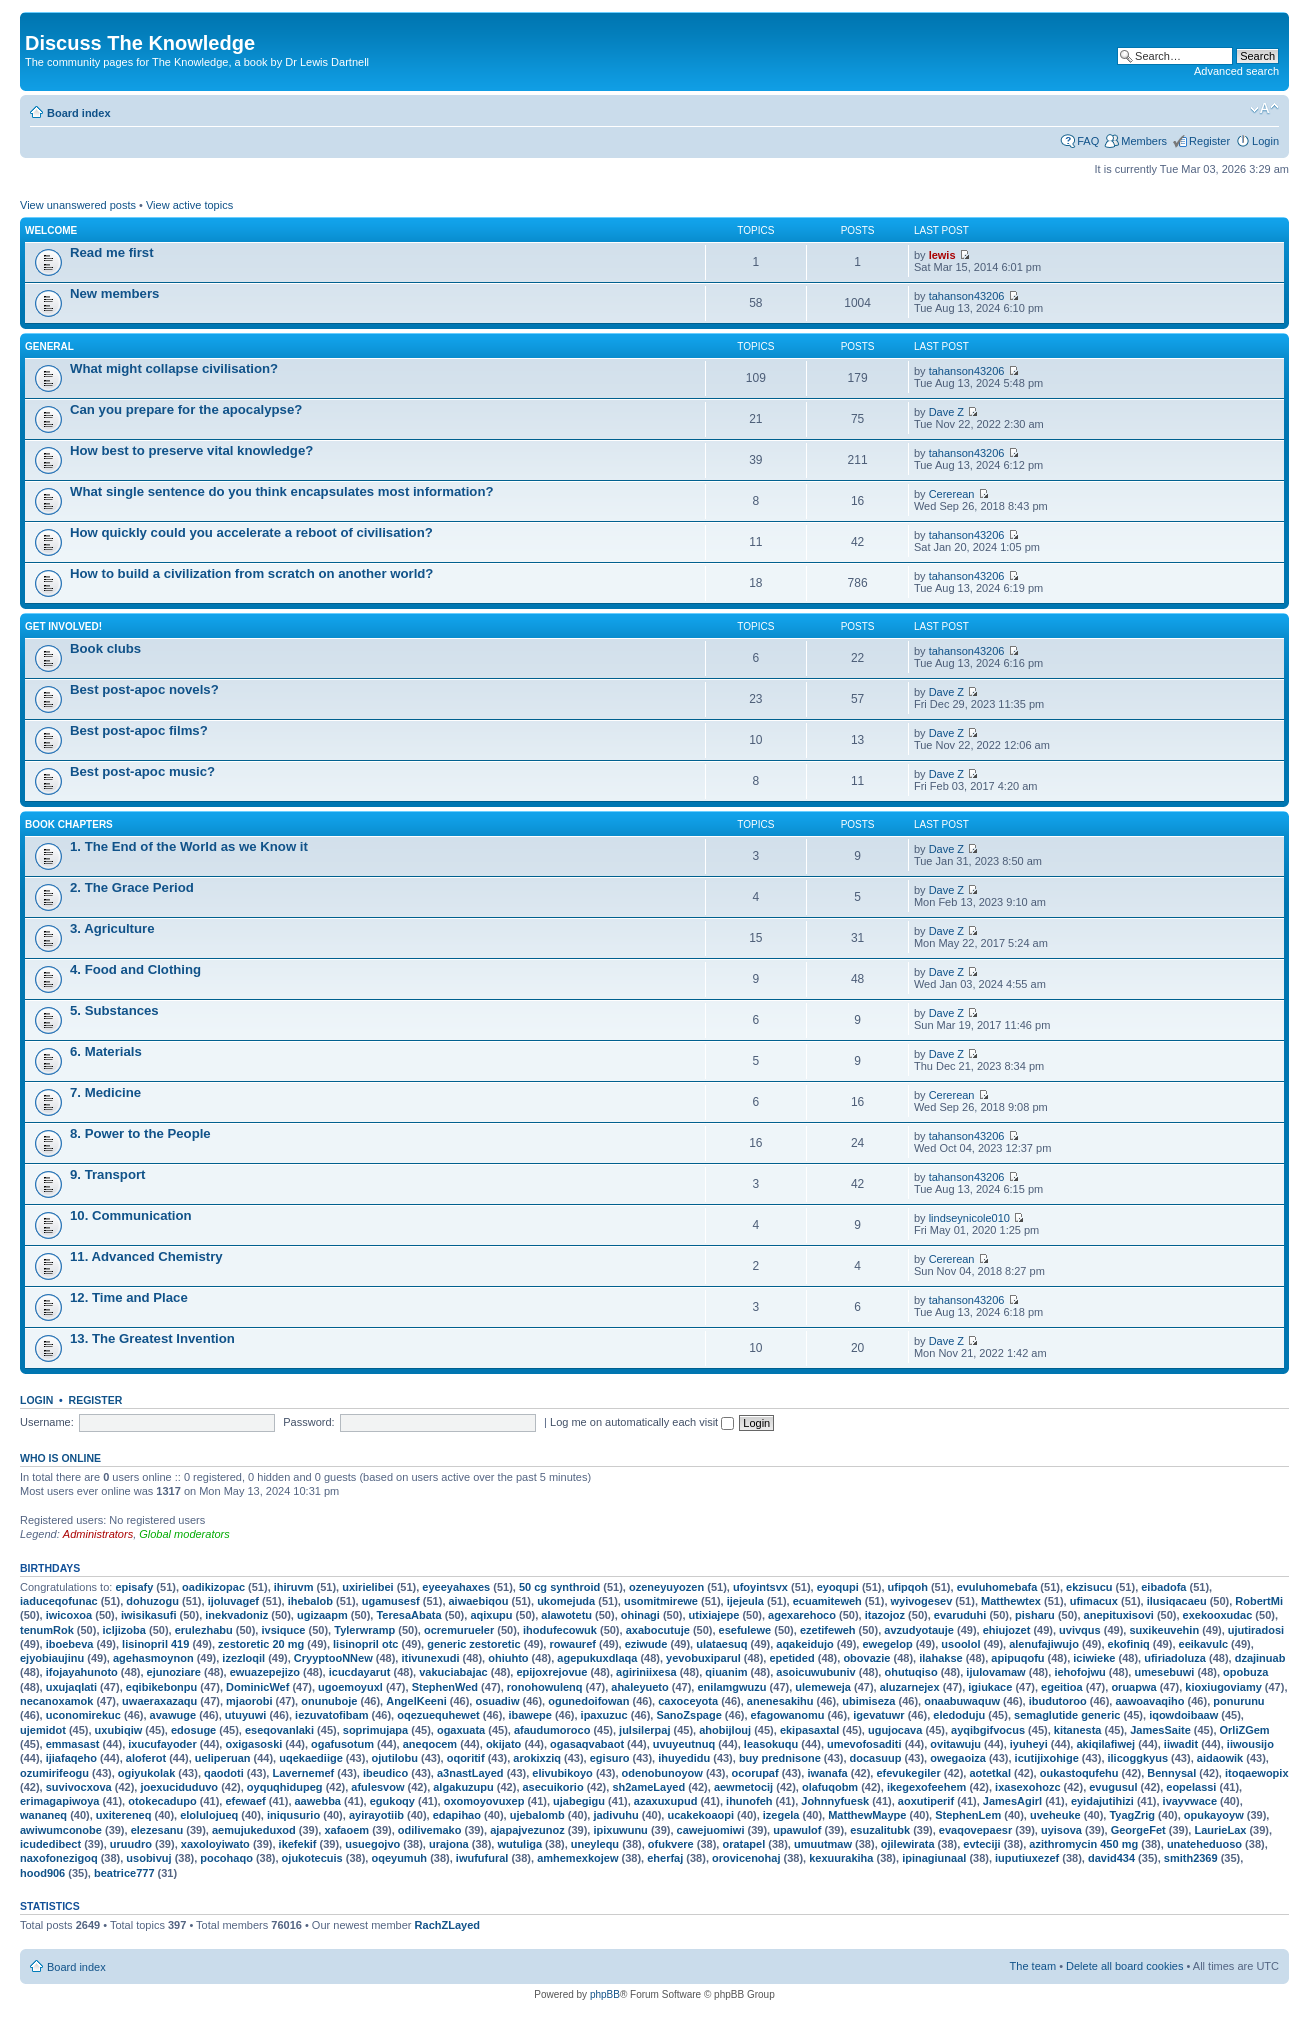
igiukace (990, 1687)
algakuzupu (463, 1787)
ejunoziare (174, 1672)
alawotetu (566, 1615)
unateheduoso (1204, 1844)
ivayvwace (1190, 1801)
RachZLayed (447, 1925)
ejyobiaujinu (52, 1658)
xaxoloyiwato (215, 1844)
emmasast (73, 1744)
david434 (1111, 1858)
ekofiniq (1129, 1644)
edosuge (193, 1730)
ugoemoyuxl (350, 1687)
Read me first (112, 252)
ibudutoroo (1058, 1701)
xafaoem (346, 1830)
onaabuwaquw (962, 1701)
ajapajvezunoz (527, 1830)
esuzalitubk (880, 1830)
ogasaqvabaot (587, 1744)
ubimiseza (868, 1701)
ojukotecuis (312, 1858)
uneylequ (595, 1844)
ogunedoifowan (588, 1701)
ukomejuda (566, 1601)
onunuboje (329, 1701)
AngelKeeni (416, 1701)
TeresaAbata (408, 1615)
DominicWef (257, 1687)
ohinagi (640, 1615)
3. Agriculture (112, 928)
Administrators (98, 1534)
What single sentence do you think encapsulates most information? (282, 491)
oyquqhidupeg (285, 1787)
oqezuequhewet (438, 1715)
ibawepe (529, 1715)
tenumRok (47, 1630)
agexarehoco (802, 1615)
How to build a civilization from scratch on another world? (251, 573)
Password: (308, 1422)
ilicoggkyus (1138, 1758)
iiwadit (1181, 1744)
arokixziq (537, 1758)
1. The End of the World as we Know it (189, 846)
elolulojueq (209, 1815)
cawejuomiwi (711, 1830)
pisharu (1035, 1615)
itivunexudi (430, 1658)
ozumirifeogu (54, 1773)
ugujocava (895, 1730)
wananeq (43, 1815)
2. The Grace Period (132, 887)
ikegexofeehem (926, 1787)
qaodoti (224, 1773)
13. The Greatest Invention (152, 1338)
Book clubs (105, 648)
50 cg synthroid (559, 1587)
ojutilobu (395, 1758)
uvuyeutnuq (684, 1744)
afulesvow (377, 1787)
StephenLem (968, 1815)
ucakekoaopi (700, 1815)
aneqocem (430, 1744)
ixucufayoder (162, 1744)
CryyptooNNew (333, 1658)
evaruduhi (960, 1615)
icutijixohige (1047, 1758)
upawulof (797, 1830)
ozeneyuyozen (666, 1587)
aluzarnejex (910, 1687)
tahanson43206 (967, 296)
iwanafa (827, 1773)
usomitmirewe (661, 1601)
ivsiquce (283, 1630)
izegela (781, 1815)
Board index (79, 113)
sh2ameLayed (648, 1787)
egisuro (610, 1758)
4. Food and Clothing (135, 969)
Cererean (952, 494)
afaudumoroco (552, 1730)
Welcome (51, 230)
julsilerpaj (644, 1730)
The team (1033, 1966)
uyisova (1061, 1830)
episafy (134, 1587)
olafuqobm (830, 1787)
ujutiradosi (1256, 1630)
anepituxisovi (1119, 1615)
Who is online (60, 1458)
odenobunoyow (662, 1773)
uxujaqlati (71, 1687)
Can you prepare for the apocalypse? (186, 409)
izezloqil (243, 1658)
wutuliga (519, 1844)
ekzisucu (1089, 1587)
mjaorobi (249, 1701)
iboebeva (70, 1644)
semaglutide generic (1067, 1715)
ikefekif (298, 1844)
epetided (791, 1658)
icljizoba (124, 1630)
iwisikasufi (149, 1615)
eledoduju (959, 1715)
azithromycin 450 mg (1083, 1844)
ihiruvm (294, 1587)
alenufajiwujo (1044, 1644)
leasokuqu (771, 1744)
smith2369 (1191, 1858)
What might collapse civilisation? (174, 368)
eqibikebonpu (162, 1687)
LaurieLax (1220, 1830)
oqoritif (466, 1758)
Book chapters (69, 824)
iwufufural (482, 1858)
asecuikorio (553, 1787)
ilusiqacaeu (1177, 1601)
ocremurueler (459, 1630)
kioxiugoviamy (1223, 1687)
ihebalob (310, 1601)
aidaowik (1220, 1758)
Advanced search (1236, 71)
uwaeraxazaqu (159, 1701)
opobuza (1245, 1672)
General (49, 346)
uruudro (131, 1844)
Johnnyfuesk (835, 1801)
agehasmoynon (153, 1658)
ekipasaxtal (809, 1730)
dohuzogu (152, 1601)
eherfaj (665, 1858)
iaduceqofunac (59, 1601)
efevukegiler (908, 1773)
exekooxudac (1218, 1615)
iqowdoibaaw (1183, 1715)
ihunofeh (749, 1801)
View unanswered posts (78, 205)
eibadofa (1163, 1587)
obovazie (866, 1658)
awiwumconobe (61, 1830)
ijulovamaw (995, 1672)
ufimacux (1094, 1601)
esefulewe (745, 1630)
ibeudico (385, 1773)
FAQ (1088, 141)
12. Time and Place (129, 1297)
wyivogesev (922, 1601)
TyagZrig (1132, 1815)
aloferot (146, 1758)
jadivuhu (615, 1815)
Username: (47, 1422)
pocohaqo (226, 1858)
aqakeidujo (804, 1644)
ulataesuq (721, 1644)
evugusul (1113, 1787)
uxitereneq (124, 1815)
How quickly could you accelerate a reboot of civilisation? (251, 532)
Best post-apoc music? (142, 771)
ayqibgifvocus (988, 1730)
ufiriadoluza (1175, 1658)
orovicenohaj (746, 1858)
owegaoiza (958, 1758)
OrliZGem (1245, 1730)
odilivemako (430, 1830)
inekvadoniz (236, 1615)
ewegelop (887, 1644)
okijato (503, 1744)
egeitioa (1062, 1687)
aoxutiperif (926, 1801)
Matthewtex (1011, 1601)
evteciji (981, 1844)
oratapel (743, 1844)
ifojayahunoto (82, 1672)
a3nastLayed (470, 1773)
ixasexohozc (1027, 1787)
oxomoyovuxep (484, 1801)
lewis (942, 255)
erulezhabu (204, 1630)
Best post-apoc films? (139, 730)
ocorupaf (755, 1773)
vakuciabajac (453, 1672)
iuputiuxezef (1027, 1858)
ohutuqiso (910, 1672)
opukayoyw (1214, 1815)
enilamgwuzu (731, 1687)
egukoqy (392, 1801)
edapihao (457, 1815)
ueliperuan (223, 1758)
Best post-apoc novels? (144, 689)
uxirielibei (367, 1587)
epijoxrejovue (551, 1672)
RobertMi (1259, 1601)
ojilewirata (908, 1844)
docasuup (876, 1758)
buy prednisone (780, 1758)
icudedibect (50, 1844)
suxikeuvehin (1164, 1630)
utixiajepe (714, 1615)
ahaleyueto (639, 1687)
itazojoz (885, 1615)
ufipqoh (908, 1587)
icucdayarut (360, 1672)
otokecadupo (162, 1801)
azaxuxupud (666, 1801)
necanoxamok (56, 1701)
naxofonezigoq (59, 1858)
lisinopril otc (365, 1644)
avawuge (173, 1715)
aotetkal (990, 1773)
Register (1209, 141)
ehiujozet (1007, 1630)
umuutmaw (823, 1844)
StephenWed (445, 1687)
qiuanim (726, 1672)
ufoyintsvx (760, 1587)
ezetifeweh (828, 1630)
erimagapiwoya (59, 1801)
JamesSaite (1160, 1730)
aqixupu (491, 1615)
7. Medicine (105, 1092)
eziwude (646, 1644)
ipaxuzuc (604, 1715)
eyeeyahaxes (456, 1587)
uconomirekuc (83, 1715)
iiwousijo (1250, 1744)
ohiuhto (508, 1658)
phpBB (605, 1994)
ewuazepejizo (265, 1672)
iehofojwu (1079, 1672)
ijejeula (745, 1601)
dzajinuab (1260, 1658)
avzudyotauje (919, 1630)
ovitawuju (955, 1744)
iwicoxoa (69, 1615)
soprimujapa (375, 1730)
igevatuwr (878, 1715)
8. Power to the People (140, 1133)
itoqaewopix (1257, 1773)
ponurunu (1238, 1701)
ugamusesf (391, 1601)
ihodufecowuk (560, 1630)
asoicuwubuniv (815, 1672)
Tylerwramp (364, 1630)
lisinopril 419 (155, 1644)
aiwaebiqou (479, 1601)
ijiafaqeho (71, 1758)
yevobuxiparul (703, 1658)
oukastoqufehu (1079, 1773)
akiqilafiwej (1105, 1744)
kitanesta (1078, 1730)
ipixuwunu (620, 1830)
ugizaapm (322, 1615)
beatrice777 (124, 1873)
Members (1144, 141)
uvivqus (1080, 1630)
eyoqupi (838, 1587)
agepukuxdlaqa (597, 1658)
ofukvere (671, 1844)
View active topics (189, 205)
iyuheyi (1029, 1744)
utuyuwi (246, 1715)
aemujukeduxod (254, 1830)
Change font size (1264, 109)
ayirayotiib (376, 1815)
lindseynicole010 (969, 1218)
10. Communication (131, 1215)
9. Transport (107, 1174)
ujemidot (43, 1730)
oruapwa (1133, 1687)
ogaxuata (461, 1730)
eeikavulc (1204, 1644)
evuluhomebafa (997, 1587)
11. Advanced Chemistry (146, 1256)
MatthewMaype (867, 1815)
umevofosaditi (864, 1744)
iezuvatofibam (331, 1715)
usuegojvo (372, 1844)
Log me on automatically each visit (642, 1422)
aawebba (318, 1801)
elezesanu (157, 1830)
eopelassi (1191, 1787)
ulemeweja (823, 1687)
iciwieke (1094, 1658)
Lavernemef (303, 1773)
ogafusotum (342, 1744)
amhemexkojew (577, 1858)
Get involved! (63, 626)
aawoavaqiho (1149, 1701)
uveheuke (1055, 1815)
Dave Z (946, 412)
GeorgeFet (1138, 1830)
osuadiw (497, 1701)
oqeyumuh (399, 1858)
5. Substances (114, 1010)
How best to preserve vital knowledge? (191, 450)
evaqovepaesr (975, 1830)
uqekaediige (311, 1758)
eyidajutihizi (1102, 1801)
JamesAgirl (1012, 1801)
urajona (449, 1844)
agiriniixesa (646, 1672)
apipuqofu (1017, 1658)
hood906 (42, 1873)
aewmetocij (743, 1787)
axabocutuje (658, 1630)
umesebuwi (1164, 1672)
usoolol (960, 1644)
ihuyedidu (684, 1758)
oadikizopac (213, 1587)
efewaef (245, 1801)
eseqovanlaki (279, 1730)
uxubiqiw (119, 1730)
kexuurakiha (841, 1858)
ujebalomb (537, 1815)
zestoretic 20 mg (261, 1644)
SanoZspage (688, 1715)
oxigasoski (253, 1744)
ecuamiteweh (827, 1601)
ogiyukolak (146, 1773)
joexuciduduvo (179, 1787)
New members (114, 293)
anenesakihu (780, 1701)
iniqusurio (293, 1815)
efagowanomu (788, 1715)
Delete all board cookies (1124, 1966)
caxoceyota (688, 1701)
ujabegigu (579, 1801)
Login (1265, 141)
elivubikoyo (562, 1773)
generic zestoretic (474, 1644)
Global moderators (184, 1534)
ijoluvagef (233, 1601)
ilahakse (940, 1658)
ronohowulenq (545, 1687)
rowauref (572, 1644)
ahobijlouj (725, 1730)
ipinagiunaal (934, 1858)
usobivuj (148, 1858)
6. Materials (106, 1051)
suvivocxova (79, 1787)
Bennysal (1171, 1773)
